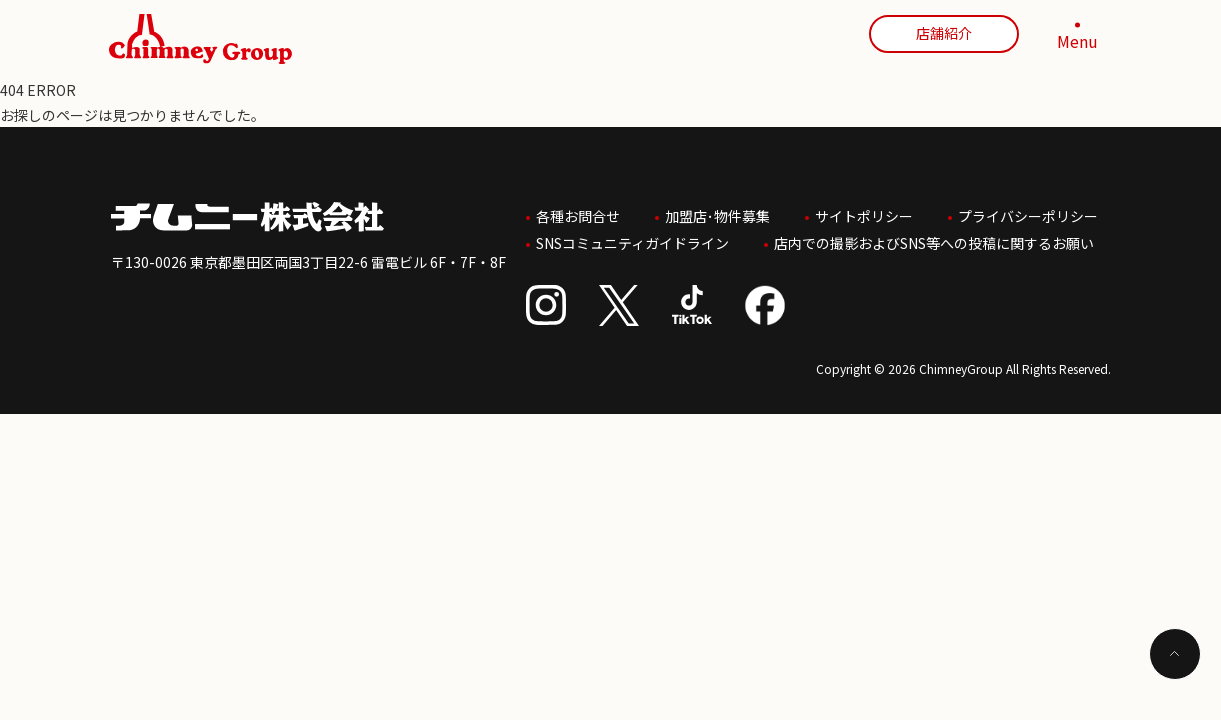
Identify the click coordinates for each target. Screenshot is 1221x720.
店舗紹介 (944, 33)
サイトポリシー (864, 214)
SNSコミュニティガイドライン (632, 239)
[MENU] (1078, 39)
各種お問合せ (578, 214)
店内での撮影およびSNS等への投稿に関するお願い (934, 239)
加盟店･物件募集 (717, 214)
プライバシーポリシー (1028, 214)
